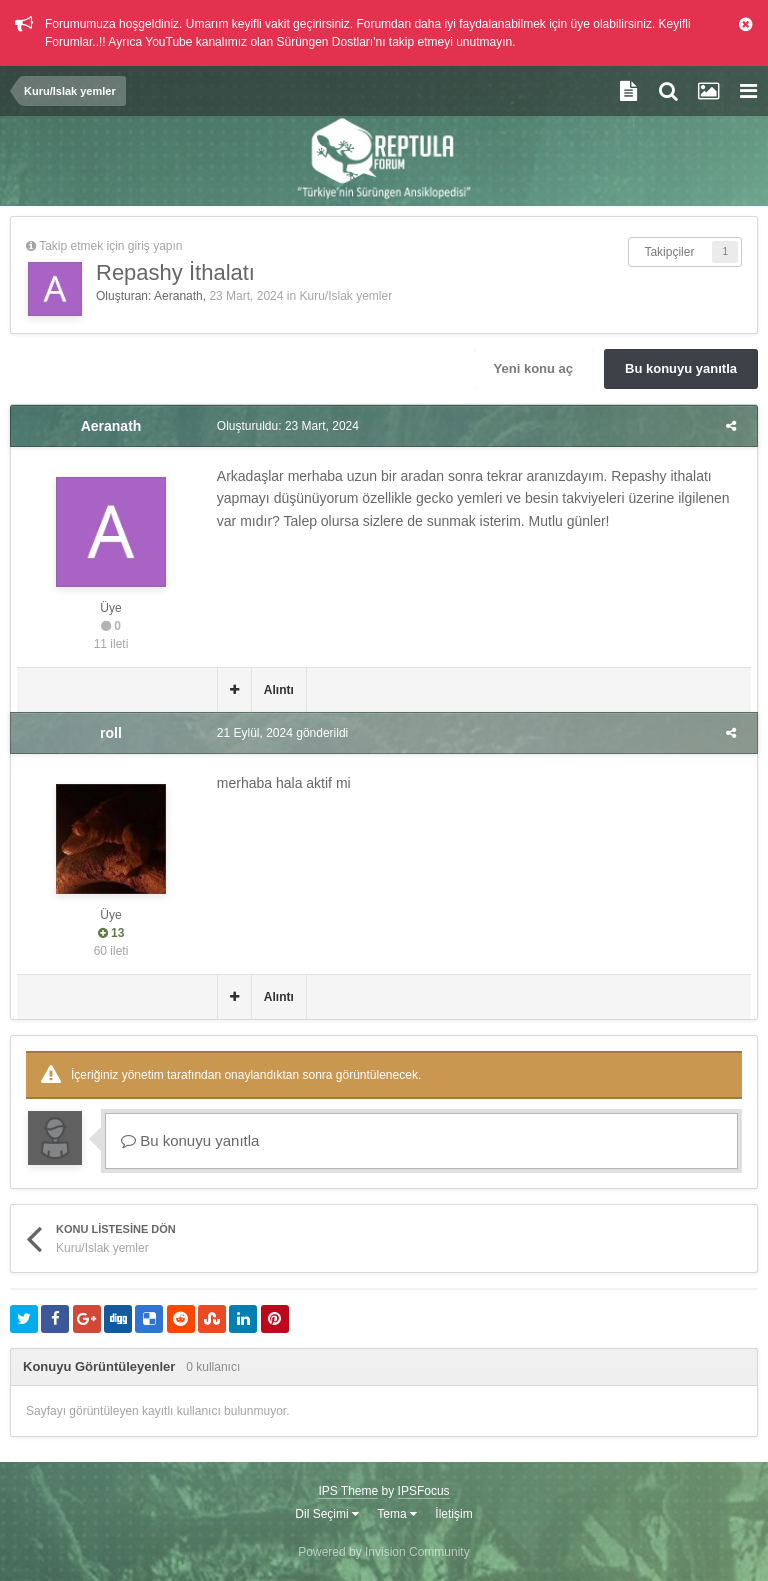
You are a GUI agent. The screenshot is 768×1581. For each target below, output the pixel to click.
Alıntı (273, 690)
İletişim (453, 1514)
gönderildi (276, 733)
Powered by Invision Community (383, 1552)
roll (111, 733)
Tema (397, 1514)
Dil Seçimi (327, 1514)
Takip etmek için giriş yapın (110, 246)
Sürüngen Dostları (324, 42)
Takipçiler (669, 252)
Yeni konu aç (533, 368)
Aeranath (178, 296)
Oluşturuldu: (282, 426)
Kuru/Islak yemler (345, 296)
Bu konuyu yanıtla (681, 368)
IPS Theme (348, 1491)
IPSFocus (424, 1491)
